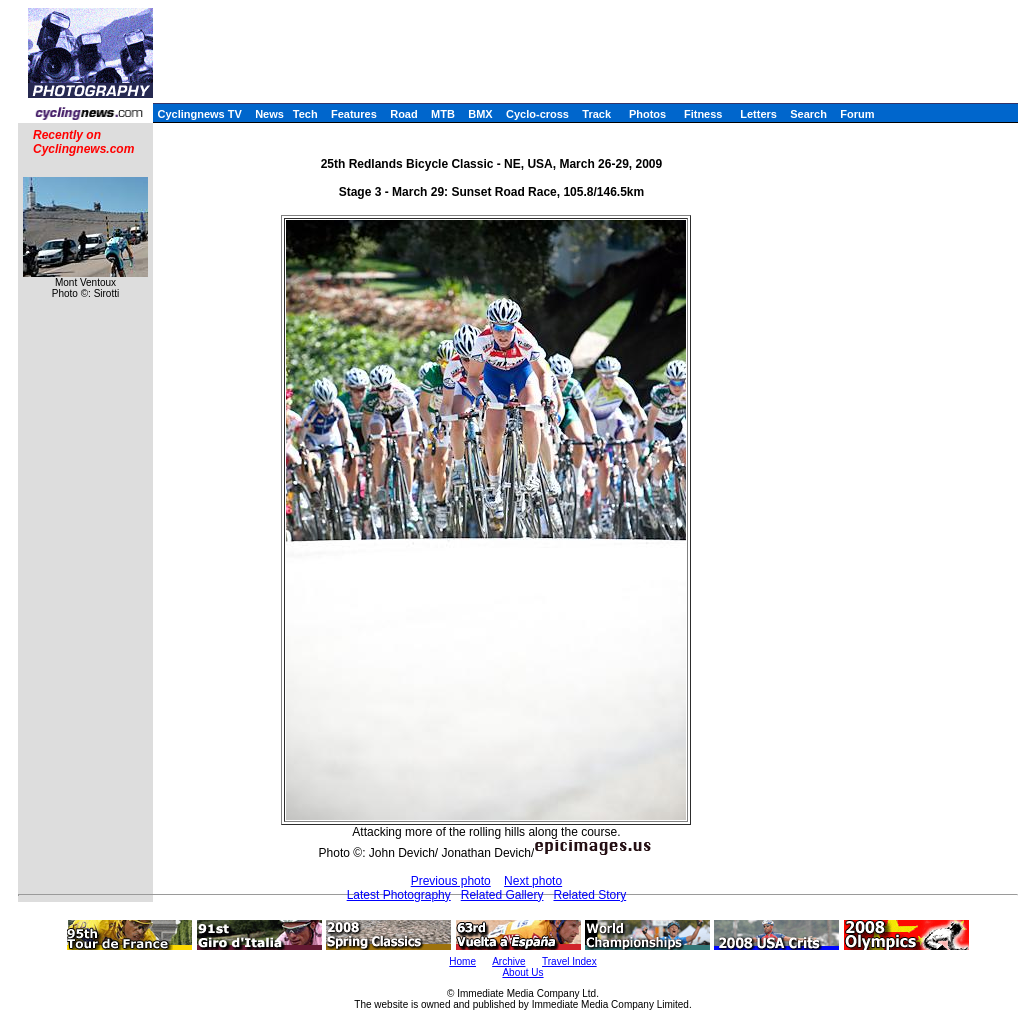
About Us (522, 972)
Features (354, 114)
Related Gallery (502, 895)
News (269, 114)
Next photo (533, 881)
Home (462, 961)
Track (596, 114)
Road (404, 114)
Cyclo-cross (537, 114)
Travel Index (569, 961)
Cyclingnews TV (199, 114)
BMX (480, 114)
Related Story (589, 895)
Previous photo (451, 881)
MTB (443, 114)
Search (808, 114)
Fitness (703, 114)
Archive (508, 961)
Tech (305, 114)
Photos (647, 114)
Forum (857, 114)
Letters (758, 114)
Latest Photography (399, 895)
